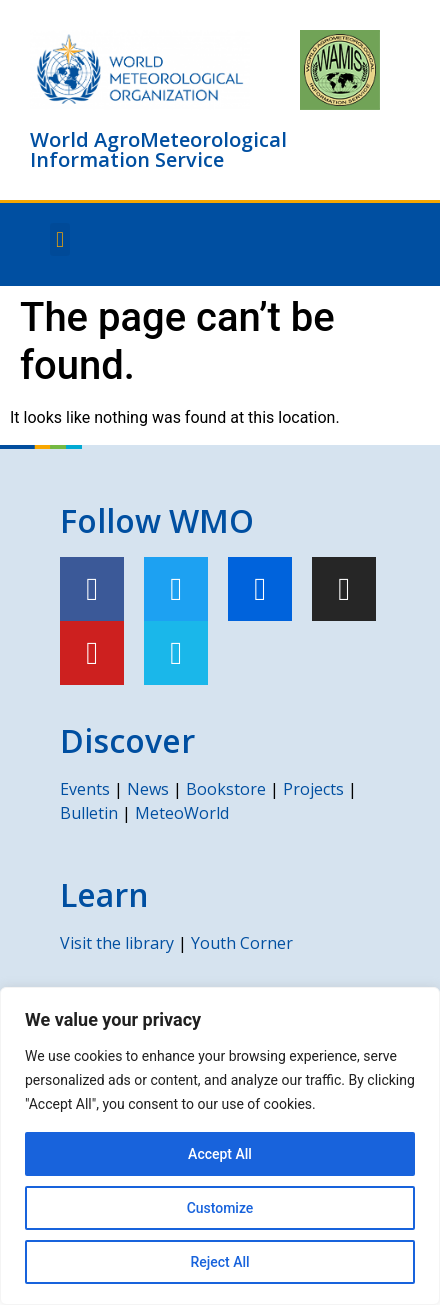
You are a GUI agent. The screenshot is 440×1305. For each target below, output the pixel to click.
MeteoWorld (182, 813)
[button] (59, 239)
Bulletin (89, 813)
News (148, 789)
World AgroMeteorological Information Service (158, 149)
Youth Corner (242, 943)
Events (85, 789)
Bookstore (226, 789)
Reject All (219, 1262)
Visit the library (117, 943)
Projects (313, 789)
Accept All (220, 1154)
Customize (220, 1208)
